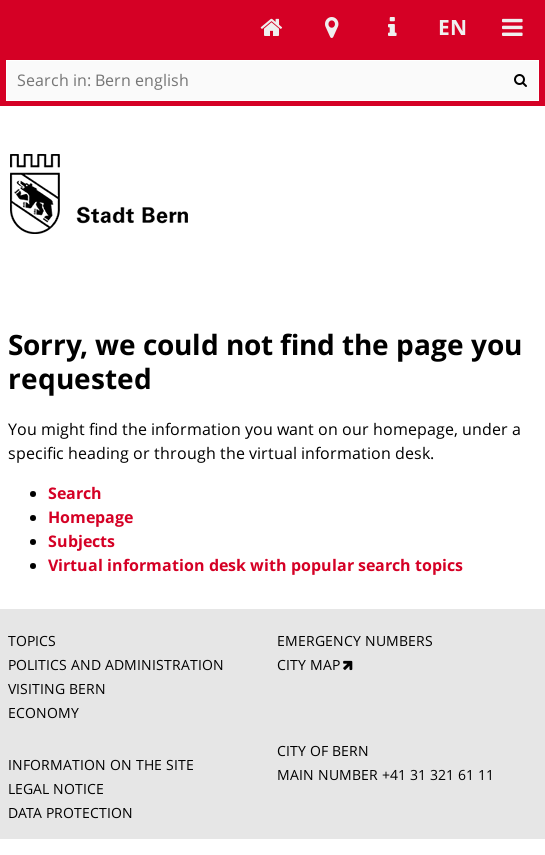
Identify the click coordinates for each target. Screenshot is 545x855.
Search (75, 493)
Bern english (272, 27)
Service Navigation (392, 27)
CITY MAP (308, 664)
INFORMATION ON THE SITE (101, 764)
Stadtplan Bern (332, 27)
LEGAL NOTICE (56, 788)
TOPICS (34, 640)
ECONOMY (43, 712)
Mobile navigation (512, 27)
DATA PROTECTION (70, 812)
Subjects (81, 541)
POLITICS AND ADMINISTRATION (116, 664)
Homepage (90, 517)
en (452, 27)
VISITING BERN (57, 688)
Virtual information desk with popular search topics (255, 565)
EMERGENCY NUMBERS (355, 640)
